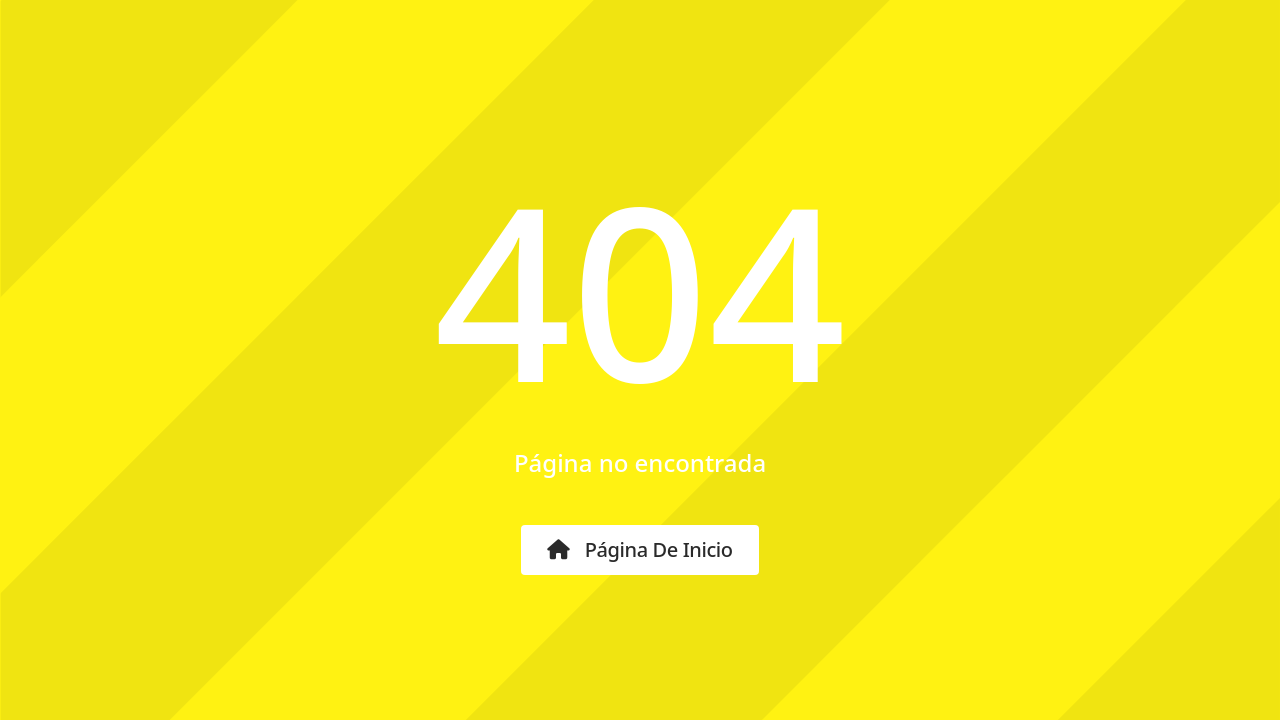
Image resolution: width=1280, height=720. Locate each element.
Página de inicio (639, 549)
